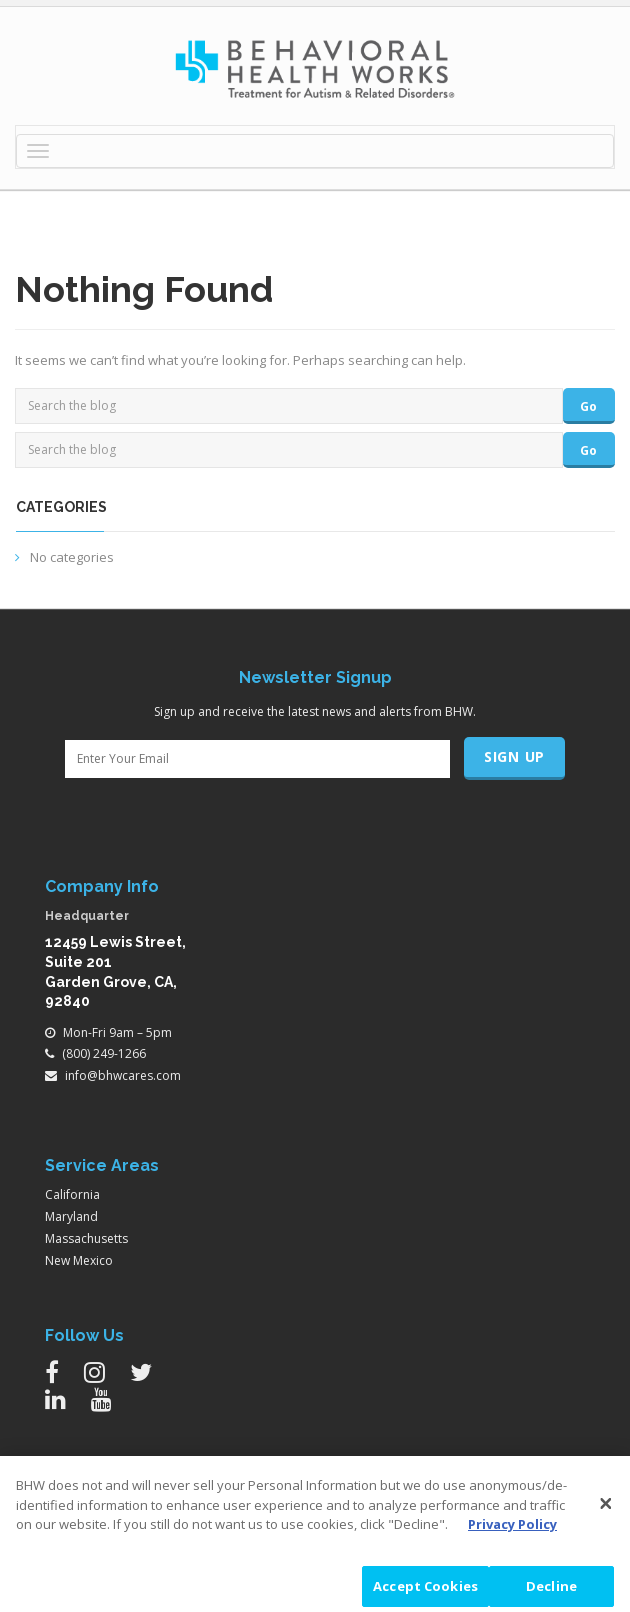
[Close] (606, 1505)
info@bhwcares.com (123, 1075)
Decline (551, 1587)
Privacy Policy (512, 1526)
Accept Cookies (425, 1587)
